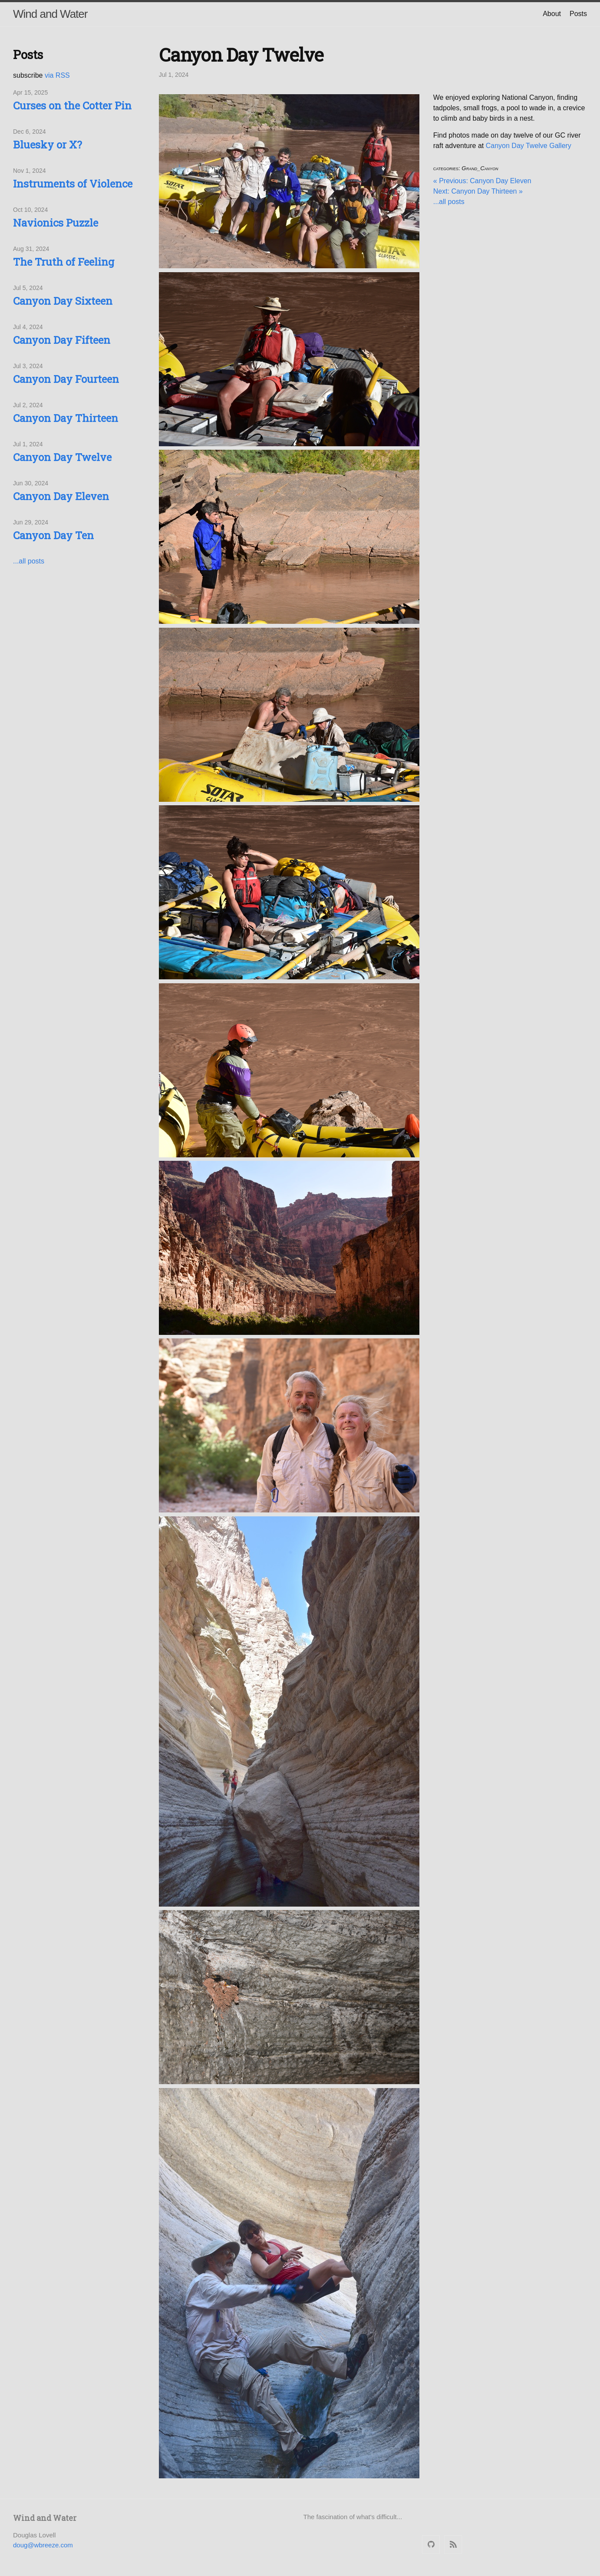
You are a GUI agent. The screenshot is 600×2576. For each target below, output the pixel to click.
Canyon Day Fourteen (66, 379)
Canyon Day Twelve (62, 457)
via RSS (57, 75)
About (552, 13)
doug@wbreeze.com (43, 2545)
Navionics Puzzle (55, 223)
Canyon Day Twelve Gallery (528, 145)
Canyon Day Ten (53, 535)
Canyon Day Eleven (61, 496)
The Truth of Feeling (63, 262)
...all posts (28, 561)
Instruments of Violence (72, 184)
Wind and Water (50, 13)
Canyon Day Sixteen (62, 301)
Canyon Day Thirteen (65, 418)
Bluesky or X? (47, 145)
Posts (578, 13)
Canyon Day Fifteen (61, 340)
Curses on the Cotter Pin (72, 105)
